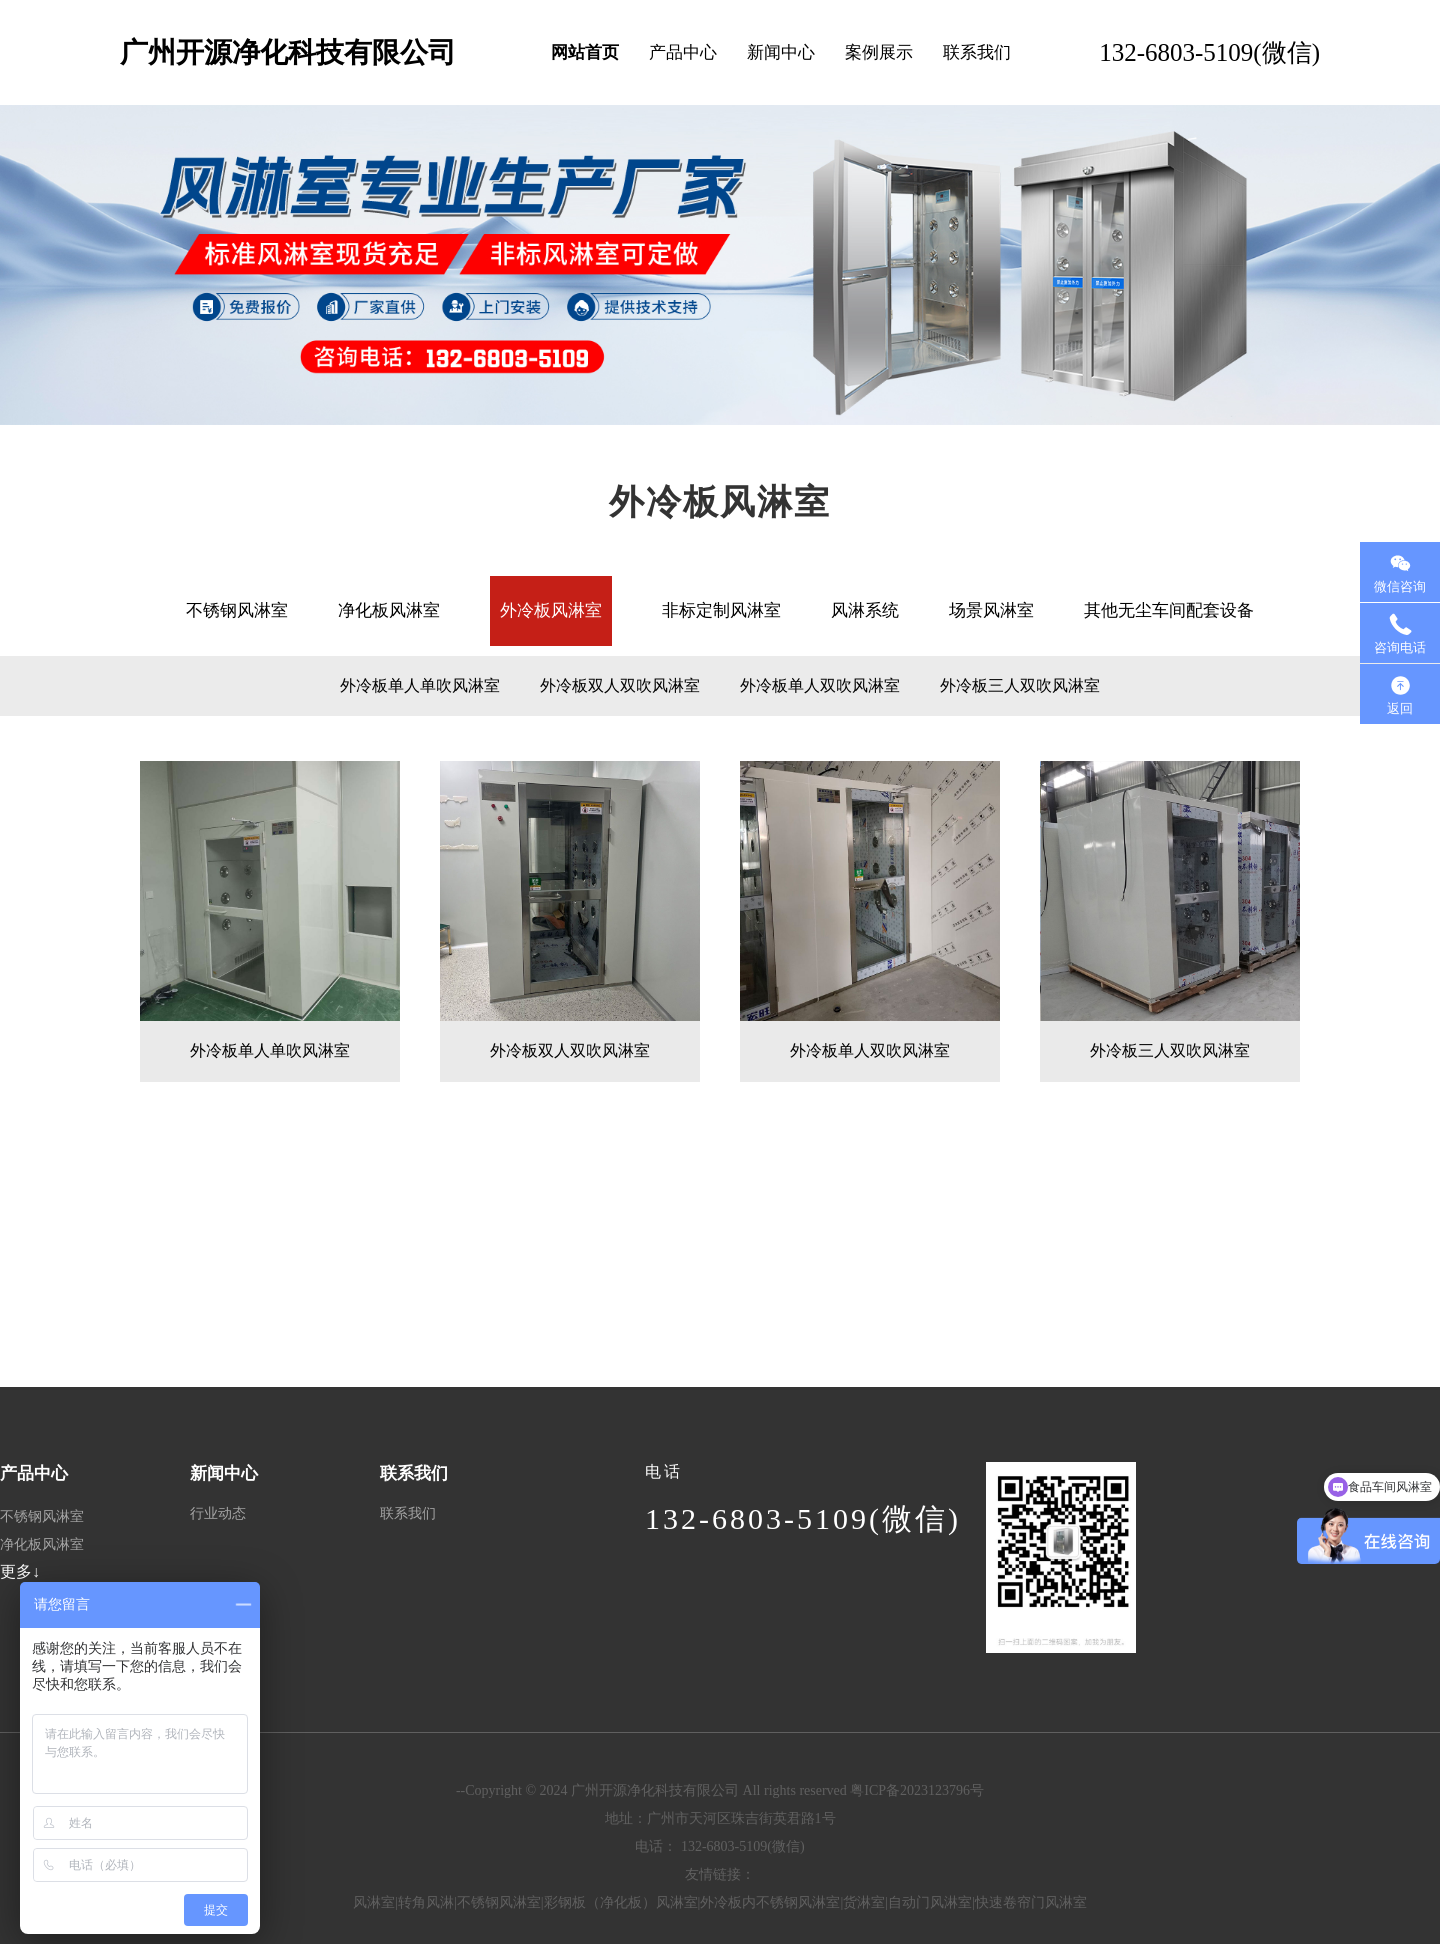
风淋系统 (865, 610)
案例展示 (879, 52)
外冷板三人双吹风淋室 (1020, 685)
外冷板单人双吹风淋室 (820, 685)
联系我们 (977, 52)
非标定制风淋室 (721, 610)
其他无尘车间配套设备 (1169, 610)
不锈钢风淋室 (237, 610)
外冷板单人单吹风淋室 (420, 685)
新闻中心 (781, 52)
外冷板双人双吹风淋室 (620, 685)
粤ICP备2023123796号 (917, 1790)
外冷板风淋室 (551, 610)
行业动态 (218, 1513)
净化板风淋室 (389, 610)
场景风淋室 (991, 610)
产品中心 (683, 52)
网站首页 (585, 52)
